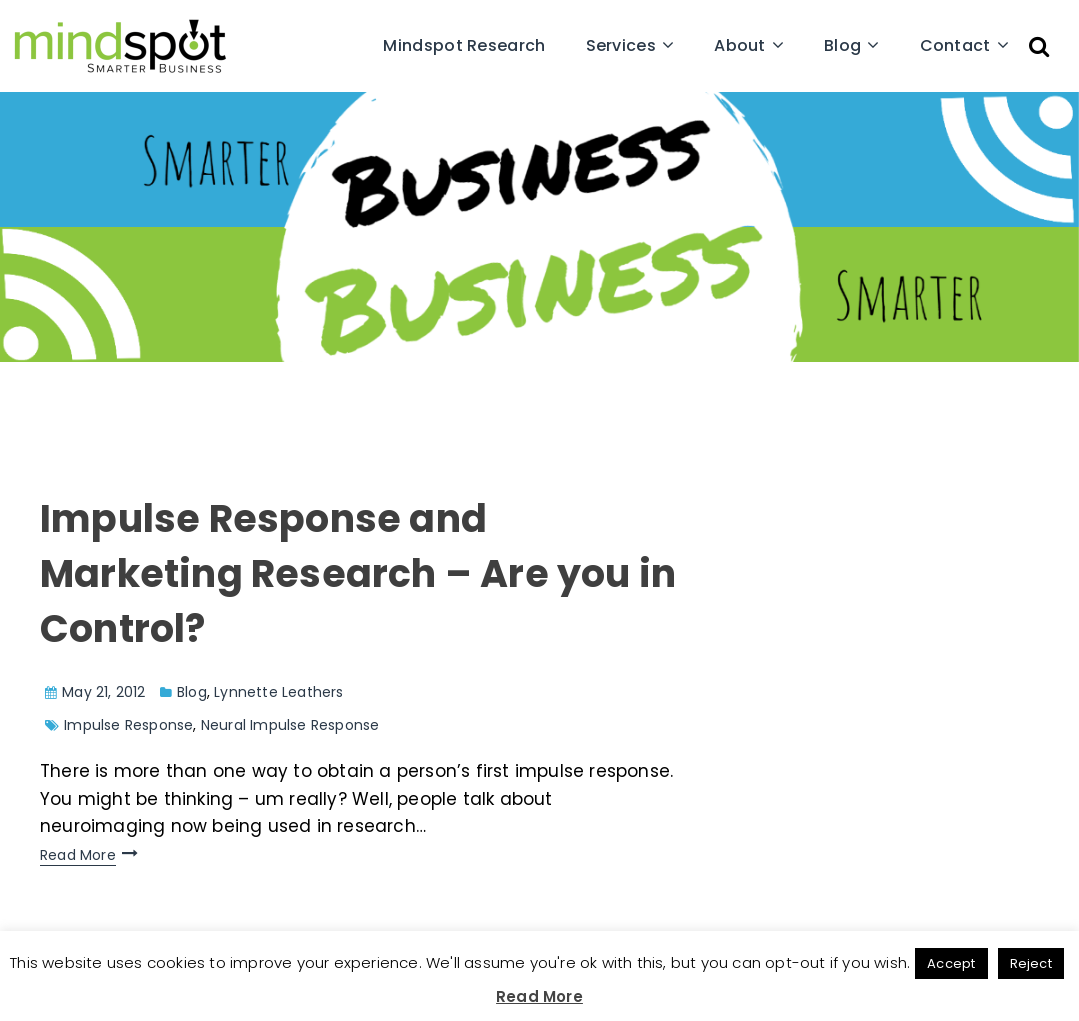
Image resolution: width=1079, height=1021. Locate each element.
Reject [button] (1031, 963)
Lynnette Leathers (278, 692)
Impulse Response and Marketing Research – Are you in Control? (358, 573)
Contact (955, 45)
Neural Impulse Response (290, 725)
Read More (78, 855)
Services (621, 45)
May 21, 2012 (103, 692)
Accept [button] (951, 963)
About (740, 45)
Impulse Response (128, 725)
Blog (842, 45)
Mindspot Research (464, 45)
